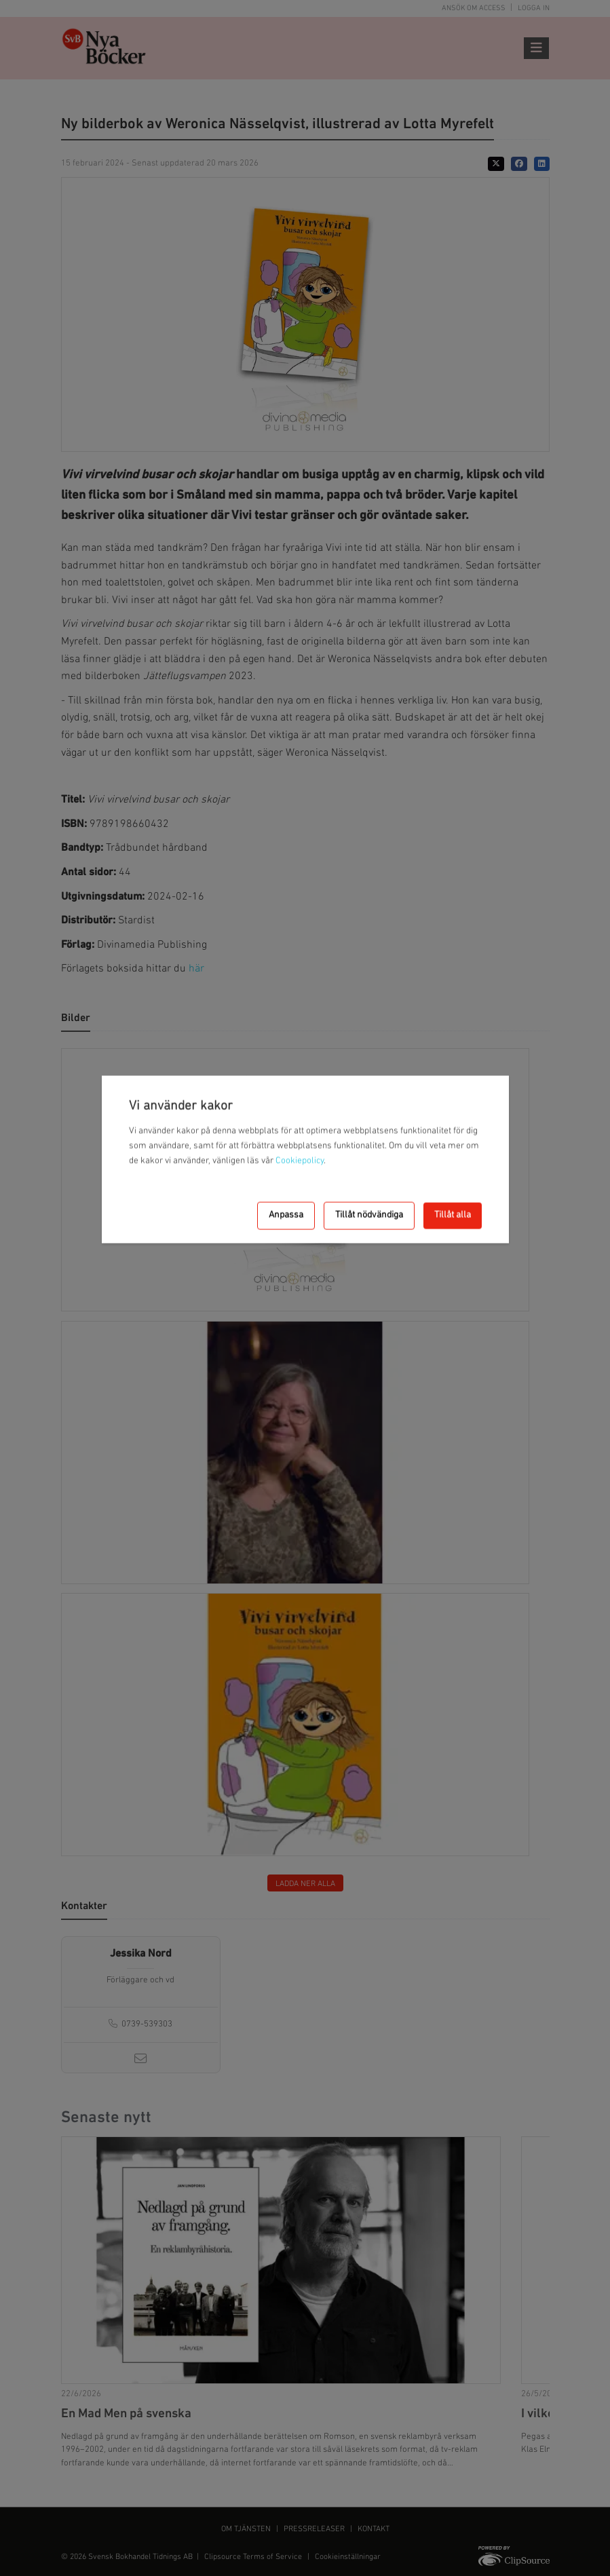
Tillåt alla (452, 1215)
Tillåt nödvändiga (369, 1215)
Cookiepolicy (299, 1160)
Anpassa (286, 1215)
